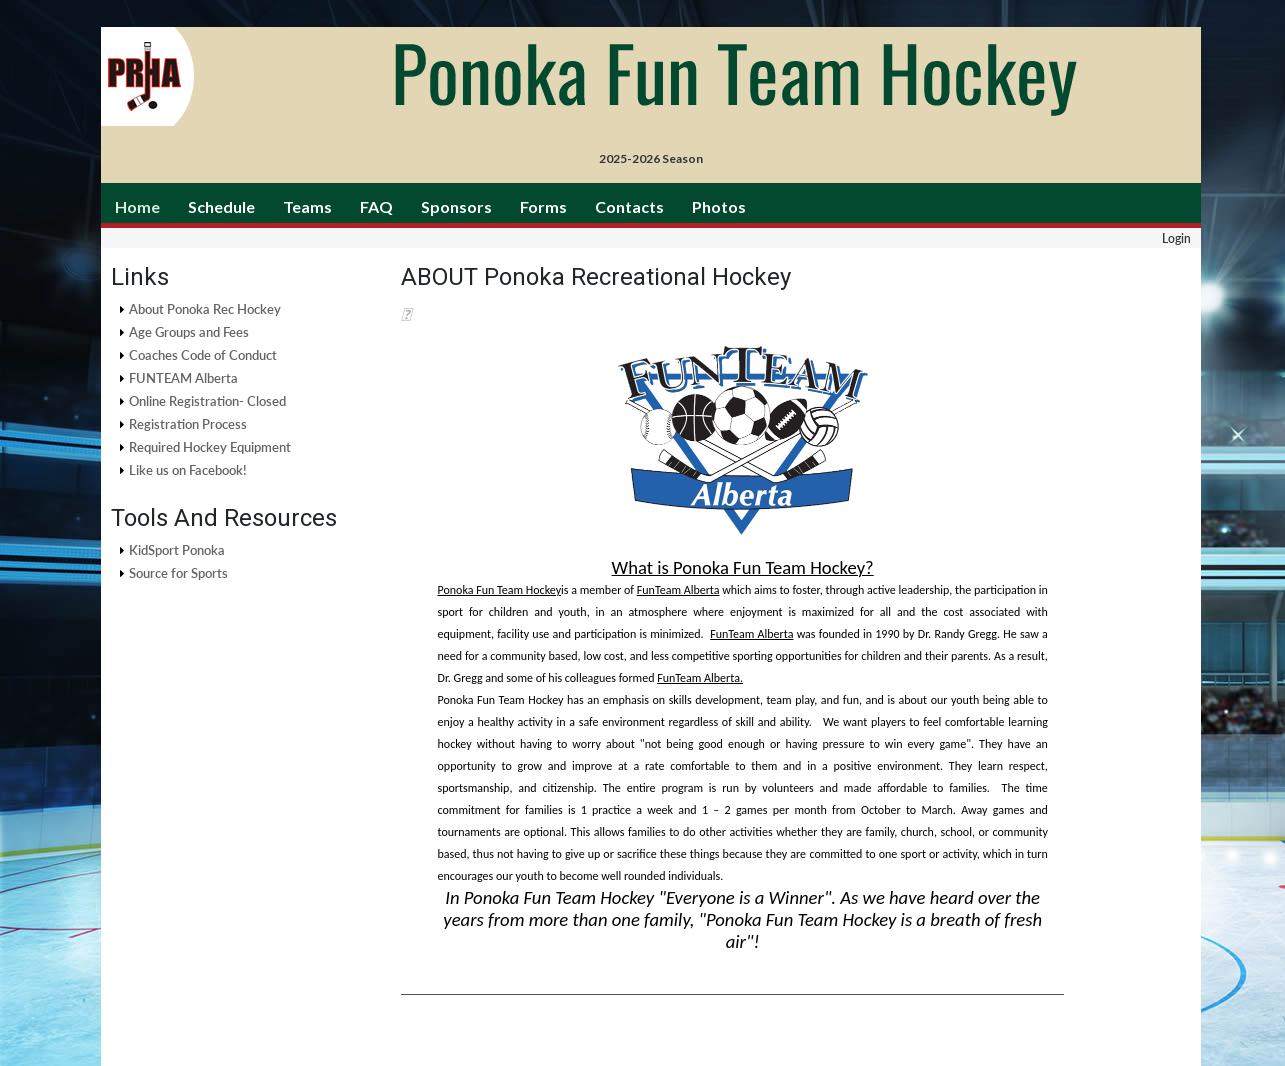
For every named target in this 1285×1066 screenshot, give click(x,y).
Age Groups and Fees (189, 332)
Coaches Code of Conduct (203, 355)
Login (1176, 238)
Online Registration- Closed (207, 401)
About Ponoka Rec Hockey (205, 309)
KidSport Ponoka (177, 550)
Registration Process (188, 424)
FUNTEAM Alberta (183, 378)
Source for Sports (178, 573)
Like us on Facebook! (188, 470)
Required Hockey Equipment (210, 447)
